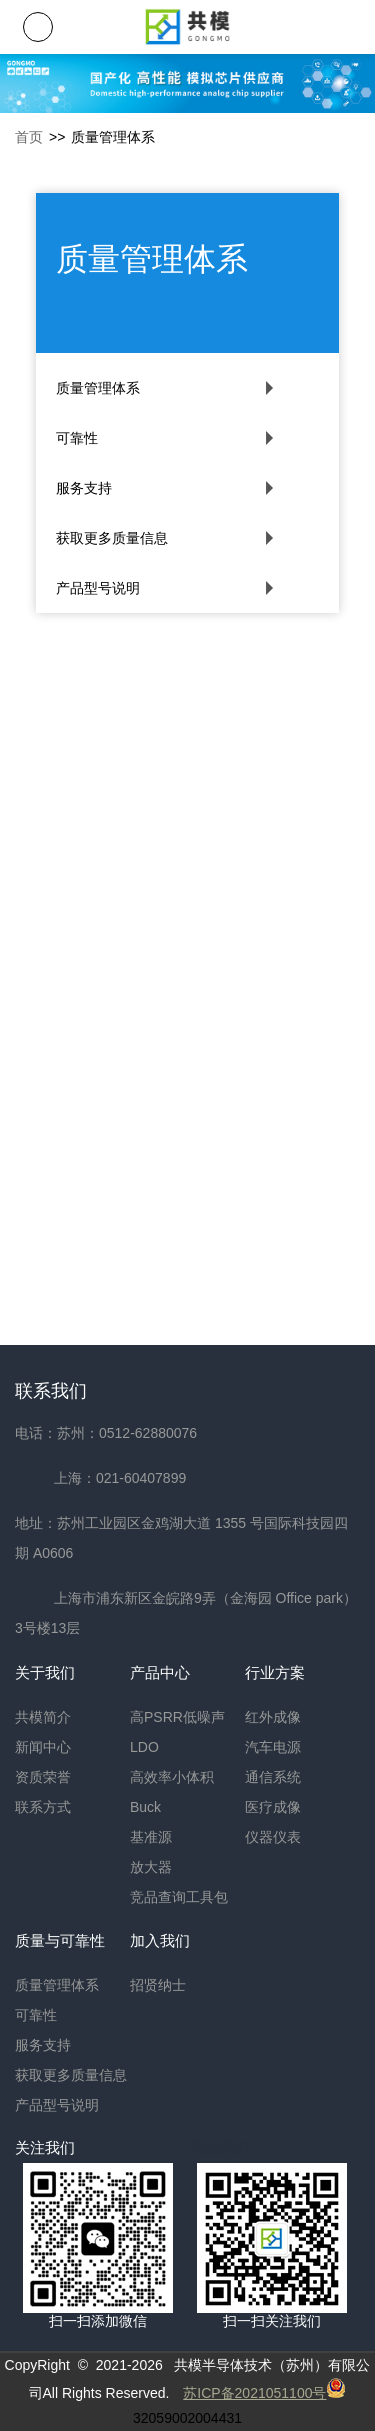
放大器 (151, 1867)
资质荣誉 (43, 1777)
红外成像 (273, 1717)
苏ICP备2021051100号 (254, 2393)
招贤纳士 (158, 1985)
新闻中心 (43, 1747)
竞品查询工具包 (179, 1897)
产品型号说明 (98, 588)
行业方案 (275, 1672)
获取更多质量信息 (112, 538)
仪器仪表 (273, 1837)
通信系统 (273, 1777)
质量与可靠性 (60, 1940)
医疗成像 (273, 1807)
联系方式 (43, 1807)
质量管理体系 (98, 388)
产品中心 (160, 1672)
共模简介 (43, 1717)
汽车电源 (273, 1747)
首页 (29, 137)
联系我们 (51, 1391)
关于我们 (45, 1672)
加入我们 (160, 1940)
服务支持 (84, 488)
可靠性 (77, 438)
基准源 (151, 1837)
